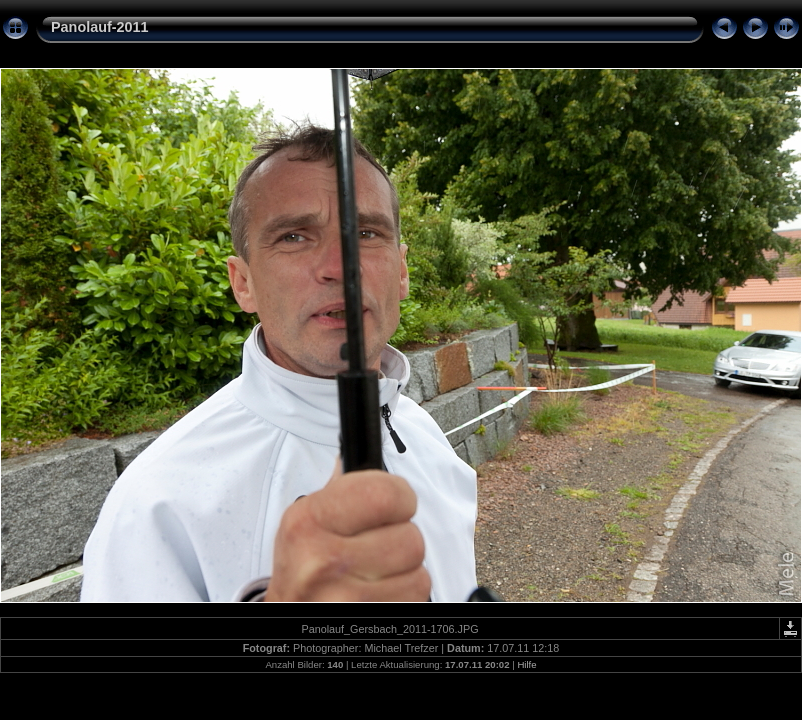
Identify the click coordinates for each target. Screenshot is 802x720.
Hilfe (526, 664)
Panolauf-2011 (100, 27)
